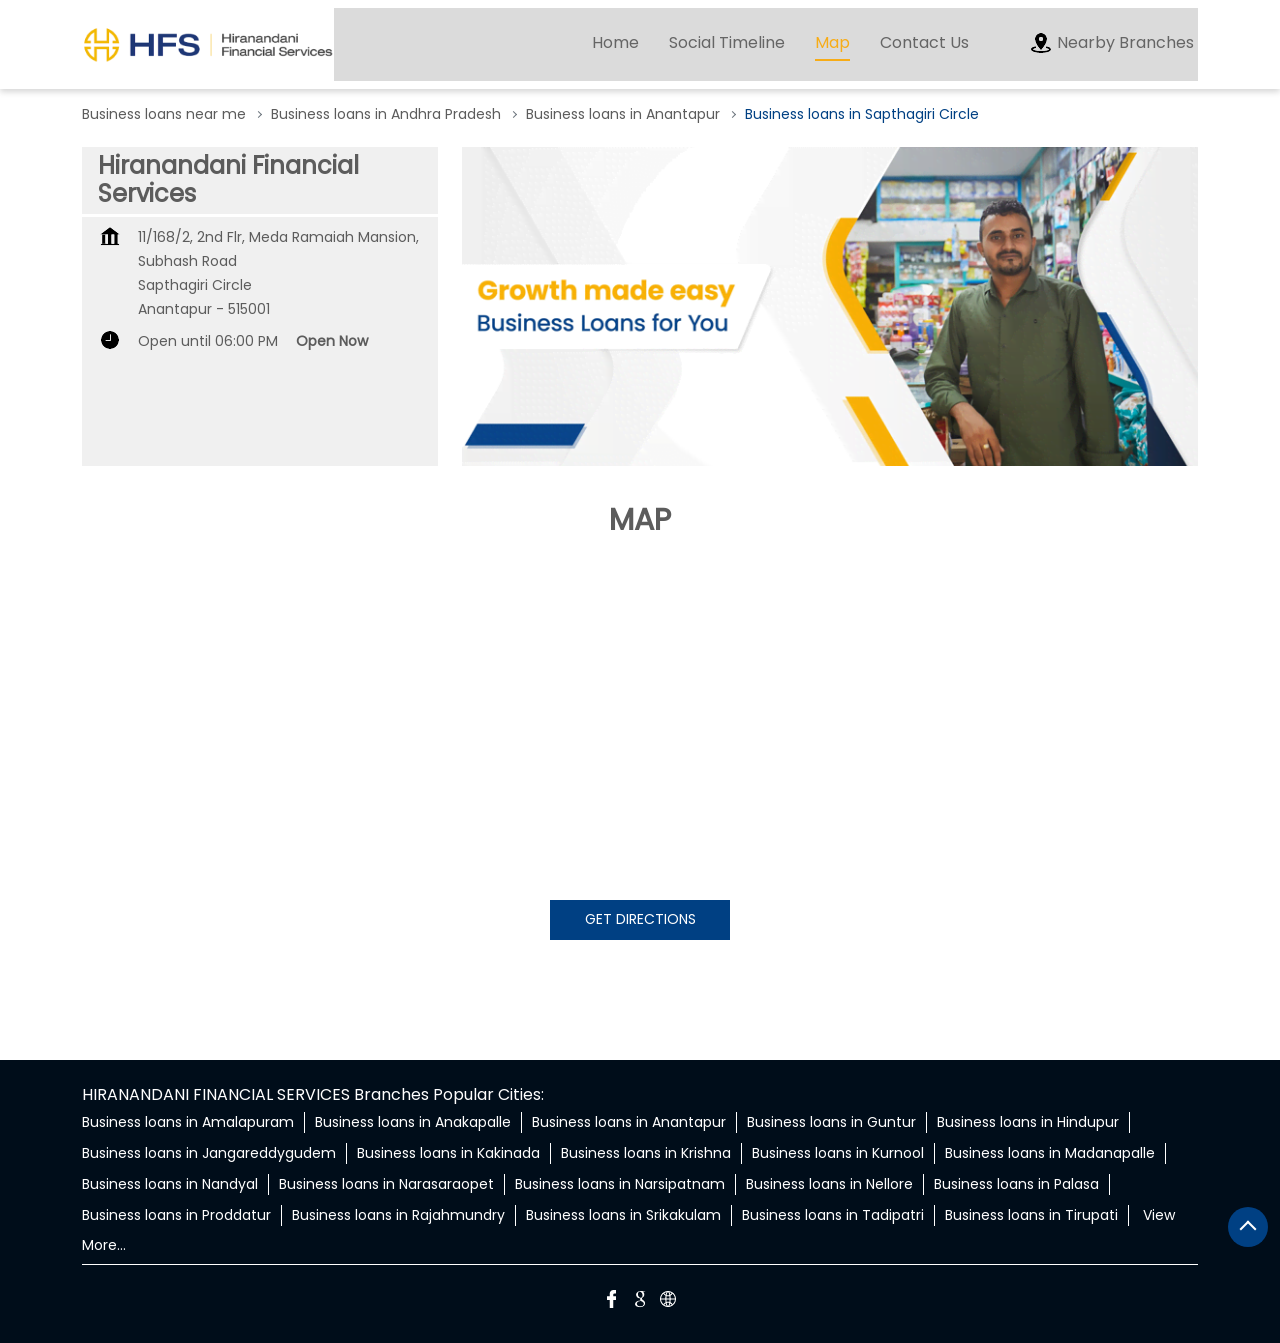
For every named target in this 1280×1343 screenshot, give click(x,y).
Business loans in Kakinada (448, 1153)
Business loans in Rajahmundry (398, 1215)
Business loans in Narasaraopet (386, 1184)
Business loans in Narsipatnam (620, 1184)
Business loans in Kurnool (838, 1153)
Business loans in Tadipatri (833, 1215)
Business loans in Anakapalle (413, 1122)
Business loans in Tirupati (1031, 1215)
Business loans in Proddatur (176, 1215)
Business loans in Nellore (829, 1184)
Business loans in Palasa (1016, 1184)
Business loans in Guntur (831, 1122)
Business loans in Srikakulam (623, 1215)
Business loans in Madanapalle (1050, 1153)
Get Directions (640, 919)
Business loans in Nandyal (170, 1184)
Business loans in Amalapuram (188, 1122)
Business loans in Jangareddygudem (209, 1153)
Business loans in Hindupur (1028, 1122)
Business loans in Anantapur (629, 1122)
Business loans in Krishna (646, 1153)
